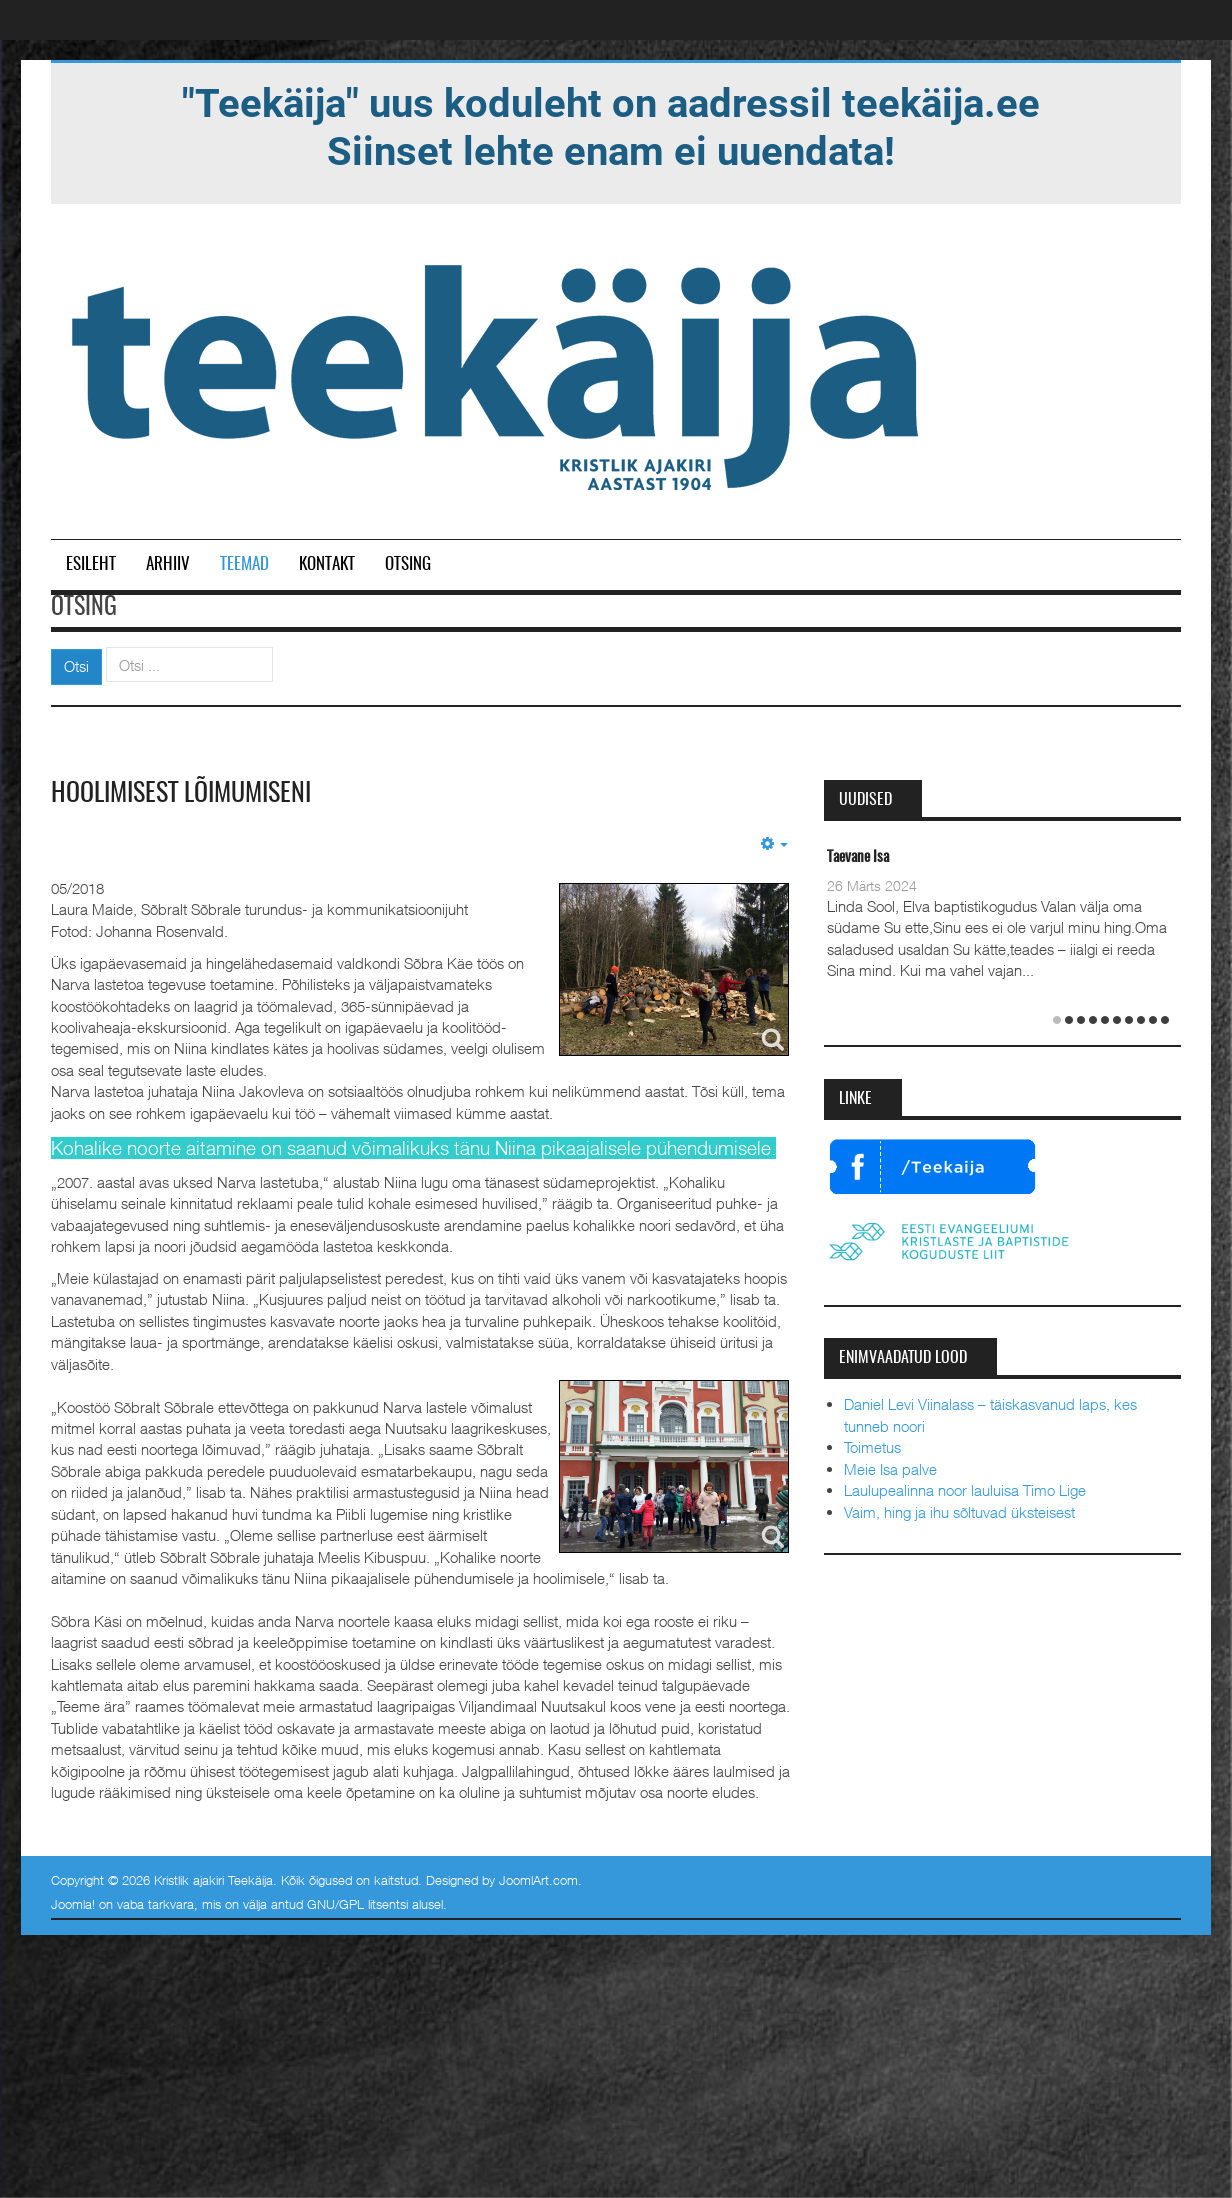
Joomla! (73, 1904)
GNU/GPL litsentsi (357, 1904)
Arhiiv (168, 564)
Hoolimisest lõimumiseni (181, 794)
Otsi (76, 666)
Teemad (244, 564)
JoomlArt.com (538, 1880)
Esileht (91, 564)
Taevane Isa (858, 857)
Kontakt (327, 564)
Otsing (408, 564)
